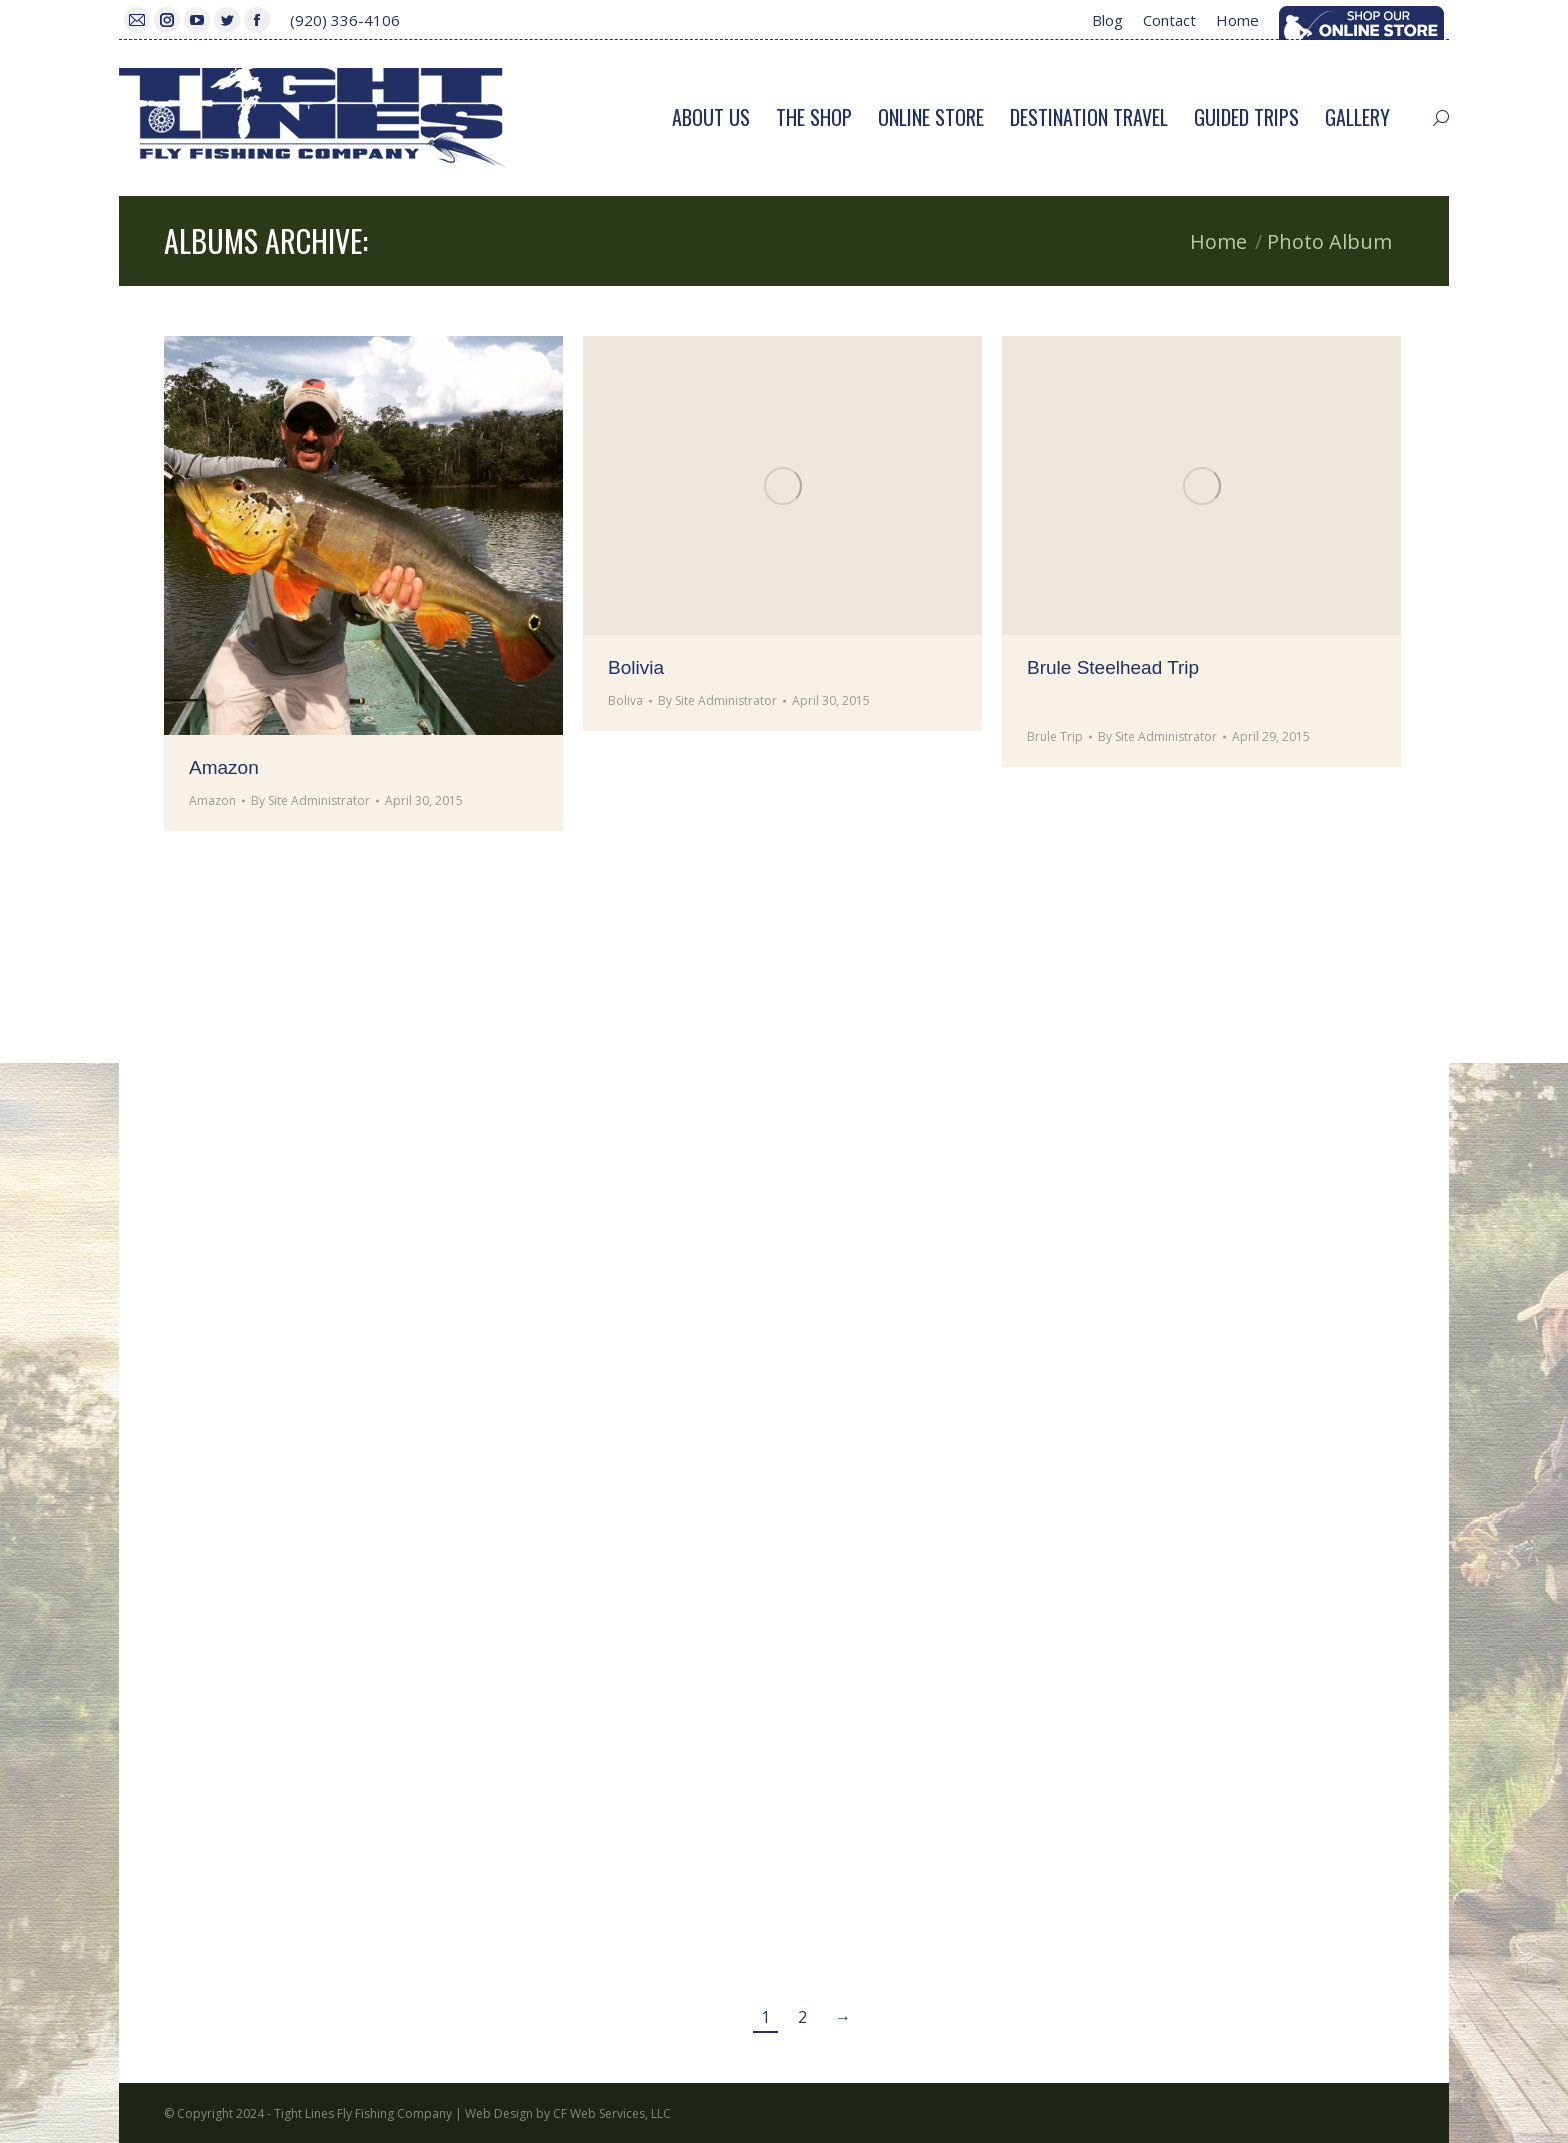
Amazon (224, 767)
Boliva (625, 700)
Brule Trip (1055, 736)
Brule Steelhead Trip (1113, 667)
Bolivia (636, 667)
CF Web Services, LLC (612, 2113)
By (310, 800)
